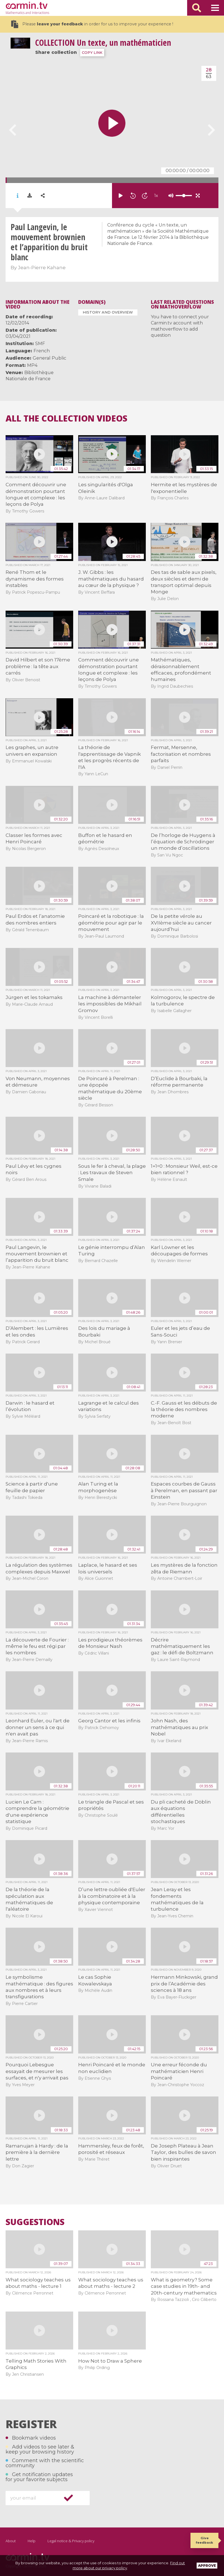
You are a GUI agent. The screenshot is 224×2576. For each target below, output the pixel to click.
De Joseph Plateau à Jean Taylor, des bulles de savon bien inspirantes (183, 2152)
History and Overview (108, 312)
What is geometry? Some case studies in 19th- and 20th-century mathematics (184, 2286)
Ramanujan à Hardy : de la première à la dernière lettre (37, 2152)
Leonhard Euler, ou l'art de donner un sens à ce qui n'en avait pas (38, 1727)
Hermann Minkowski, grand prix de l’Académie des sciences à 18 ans (184, 1983)
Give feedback (204, 2540)
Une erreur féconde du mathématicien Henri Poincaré (179, 2071)
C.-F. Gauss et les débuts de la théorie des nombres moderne (184, 1409)
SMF (40, 343)
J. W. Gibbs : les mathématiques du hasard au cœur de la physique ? (111, 578)
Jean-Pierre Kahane (42, 267)
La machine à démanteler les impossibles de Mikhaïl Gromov (110, 1004)
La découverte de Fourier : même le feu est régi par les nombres (37, 1646)
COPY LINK (92, 52)
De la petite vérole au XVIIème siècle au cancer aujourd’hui (181, 922)
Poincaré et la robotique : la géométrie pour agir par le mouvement (111, 922)
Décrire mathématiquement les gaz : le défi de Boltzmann (182, 1646)
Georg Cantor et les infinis (109, 1720)
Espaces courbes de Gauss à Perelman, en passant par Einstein (184, 1490)
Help (31, 2540)
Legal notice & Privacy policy (70, 2540)
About (11, 2540)
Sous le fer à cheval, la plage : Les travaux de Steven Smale (112, 1172)
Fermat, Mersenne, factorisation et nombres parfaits (181, 754)
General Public (49, 358)
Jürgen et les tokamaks (34, 997)
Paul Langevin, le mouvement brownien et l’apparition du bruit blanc (37, 1253)
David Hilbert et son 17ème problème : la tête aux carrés (38, 666)
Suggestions (35, 2222)
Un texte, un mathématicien (103, 42)
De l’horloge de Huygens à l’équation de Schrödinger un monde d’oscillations (183, 841)
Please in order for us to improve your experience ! (92, 24)
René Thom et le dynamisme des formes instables (35, 578)
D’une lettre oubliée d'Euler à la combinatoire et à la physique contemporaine (111, 1896)
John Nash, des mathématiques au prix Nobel (179, 1727)
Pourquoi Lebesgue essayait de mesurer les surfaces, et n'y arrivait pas (37, 2071)
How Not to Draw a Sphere (110, 2361)
